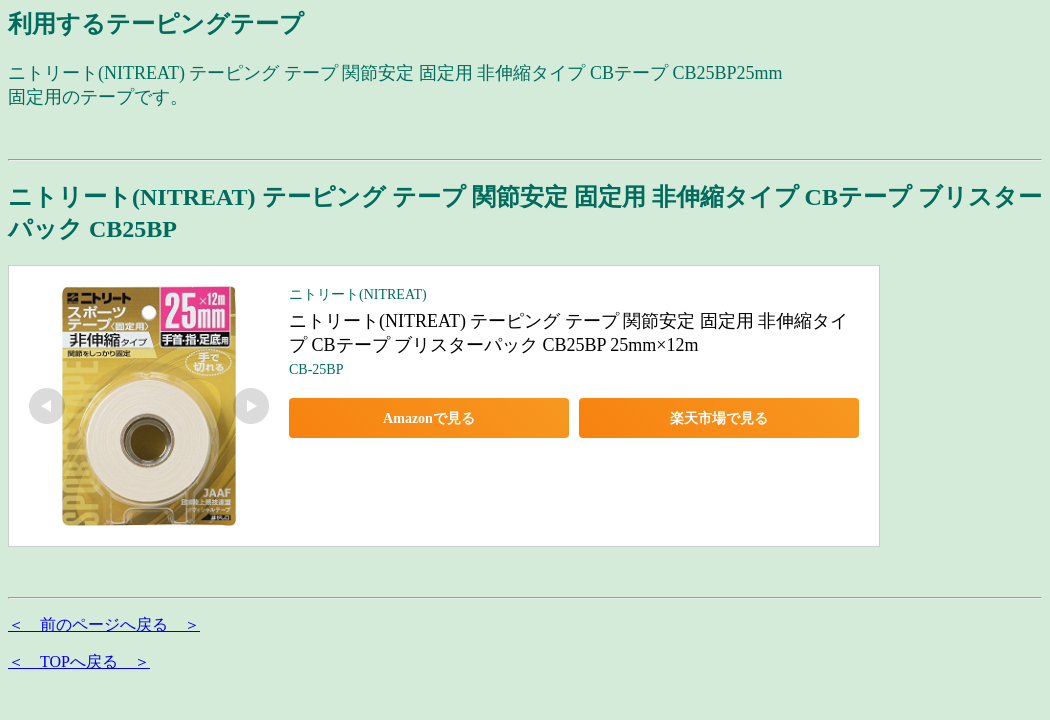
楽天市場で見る (719, 418)
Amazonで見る (429, 418)
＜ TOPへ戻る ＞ (79, 661)
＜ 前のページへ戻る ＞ (104, 624)
